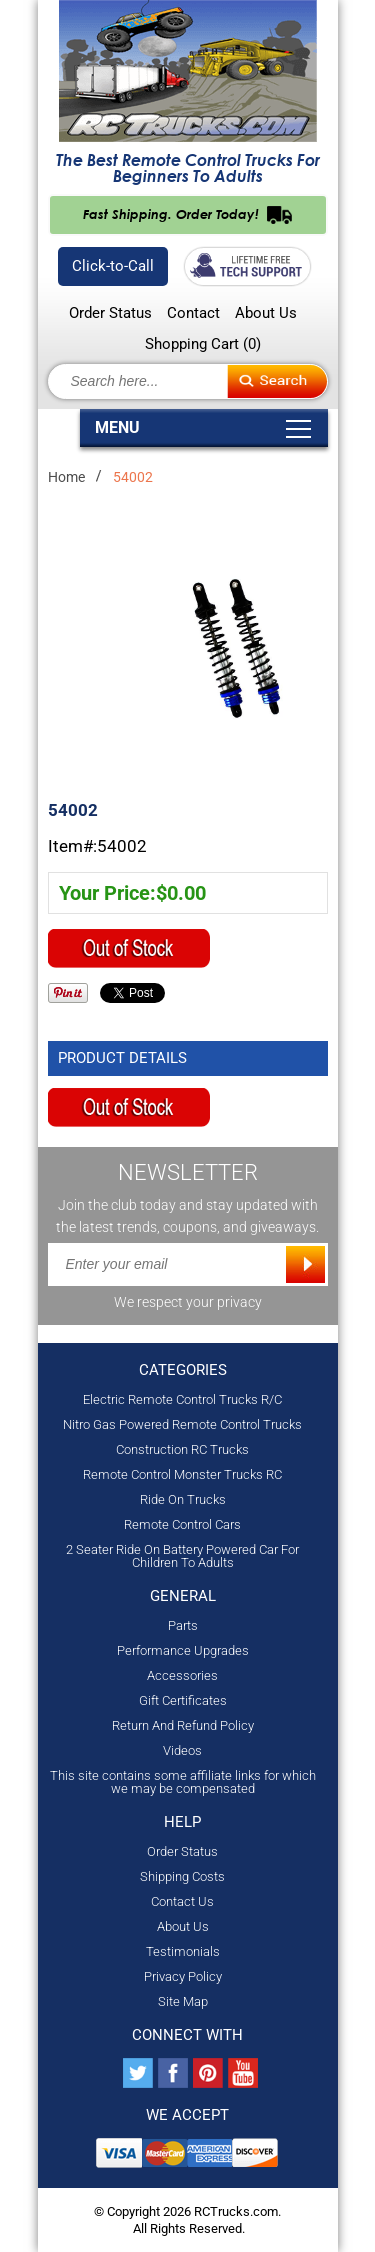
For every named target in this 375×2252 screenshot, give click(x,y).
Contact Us (182, 1901)
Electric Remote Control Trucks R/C (182, 1399)
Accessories (182, 1675)
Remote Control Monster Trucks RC (182, 1474)
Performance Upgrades (183, 1650)
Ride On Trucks (183, 1499)
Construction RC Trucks (182, 1449)
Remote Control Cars (182, 1524)
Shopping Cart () (203, 344)
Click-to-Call (113, 266)
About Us (266, 313)
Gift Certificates (183, 1700)
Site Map (183, 2001)
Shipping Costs (182, 1876)
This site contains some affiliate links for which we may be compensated (183, 1782)
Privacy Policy (183, 1976)
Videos (182, 1750)
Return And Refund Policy (183, 1725)
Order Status (110, 313)
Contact (193, 313)
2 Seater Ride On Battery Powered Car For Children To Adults (182, 1556)
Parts (183, 1625)
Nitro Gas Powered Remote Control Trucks (182, 1424)
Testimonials (183, 1951)
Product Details (122, 1058)
